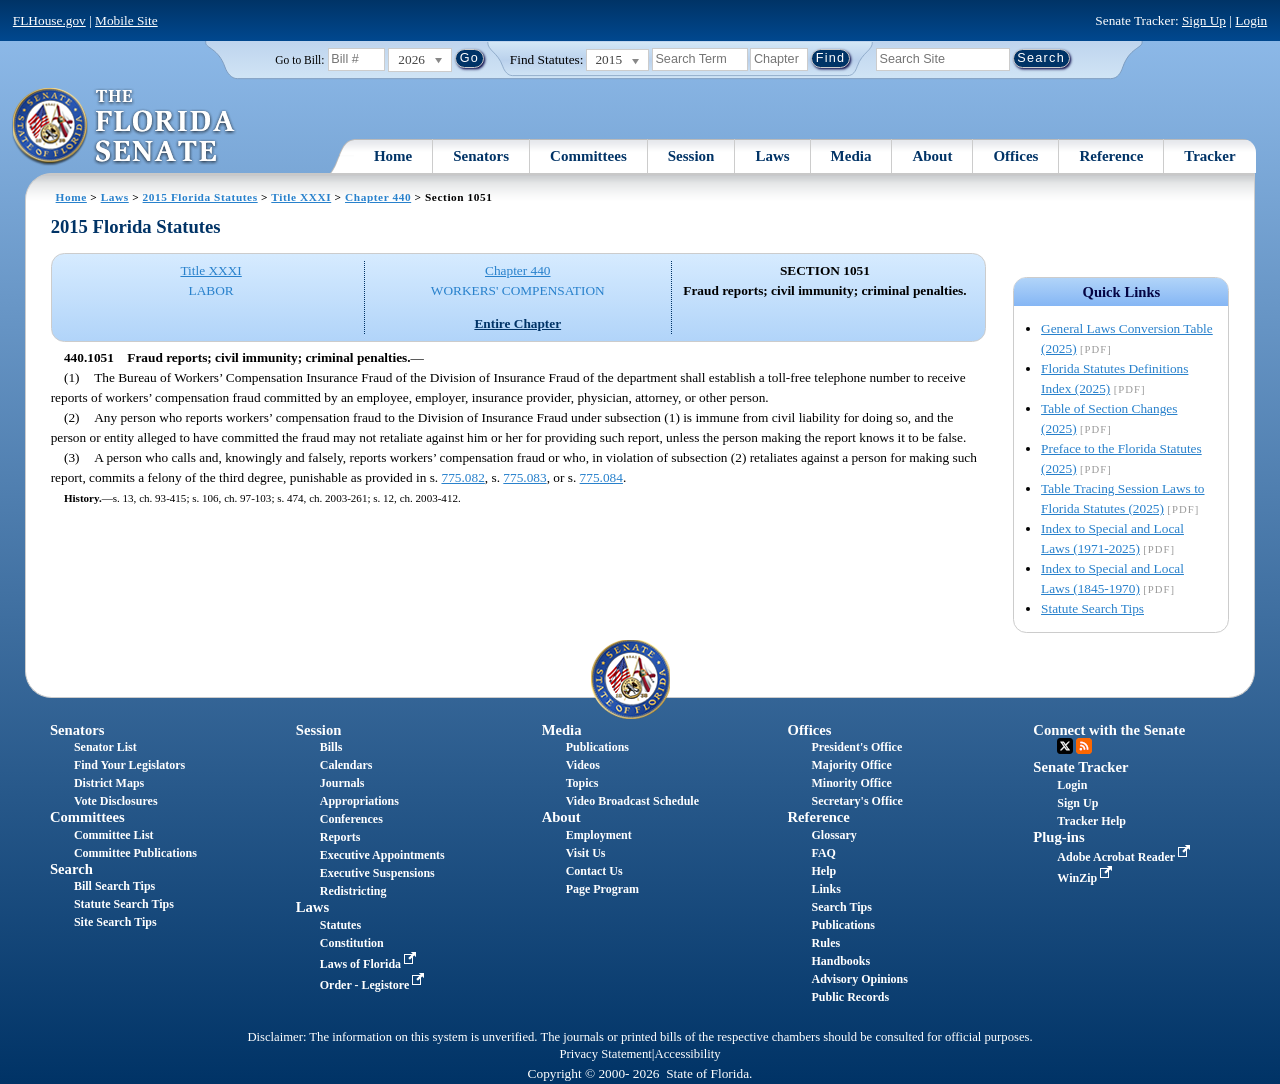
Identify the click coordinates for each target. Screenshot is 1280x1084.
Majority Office (851, 765)
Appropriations (359, 801)
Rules (825, 943)
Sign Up (1204, 20)
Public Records (850, 997)
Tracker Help (1091, 821)
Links (825, 889)
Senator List (105, 747)
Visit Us (586, 853)
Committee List (114, 835)
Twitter (1065, 746)
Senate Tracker (1080, 767)
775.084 (601, 477)
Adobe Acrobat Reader (1125, 857)
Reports (340, 837)
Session (691, 156)
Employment (599, 835)
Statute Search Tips (1092, 608)
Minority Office (851, 783)
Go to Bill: (299, 60)
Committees (588, 156)
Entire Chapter (517, 323)
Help (823, 871)
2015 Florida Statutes (200, 197)
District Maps (109, 783)
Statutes (340, 925)
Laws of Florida (370, 964)
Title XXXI (301, 197)
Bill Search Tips (114, 886)
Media (851, 156)
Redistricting (353, 891)
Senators (481, 156)
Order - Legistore (374, 985)
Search (71, 869)
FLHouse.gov (49, 20)
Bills (331, 747)
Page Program (602, 889)
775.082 (462, 477)
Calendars (346, 765)
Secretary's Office (856, 801)
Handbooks (840, 961)
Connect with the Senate (1109, 730)
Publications (597, 747)
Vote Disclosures (116, 801)
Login (1251, 20)
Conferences (351, 819)
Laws (772, 156)
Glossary (833, 835)
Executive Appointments (382, 855)
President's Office (856, 747)
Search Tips (841, 907)
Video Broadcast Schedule (632, 801)
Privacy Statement (605, 1054)
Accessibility (688, 1054)
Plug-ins (1058, 837)
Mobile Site (126, 20)
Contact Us (594, 871)
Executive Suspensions (377, 873)
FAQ (823, 853)
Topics (582, 783)
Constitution (352, 943)
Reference (1111, 156)
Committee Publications (135, 853)
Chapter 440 (378, 197)
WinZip (1086, 878)
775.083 (524, 477)
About (932, 156)
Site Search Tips (115, 922)
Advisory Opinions (859, 979)
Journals (342, 783)
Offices (1015, 156)
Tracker (1209, 156)
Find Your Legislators (129, 765)
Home (393, 156)
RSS (1084, 746)
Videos (583, 765)
